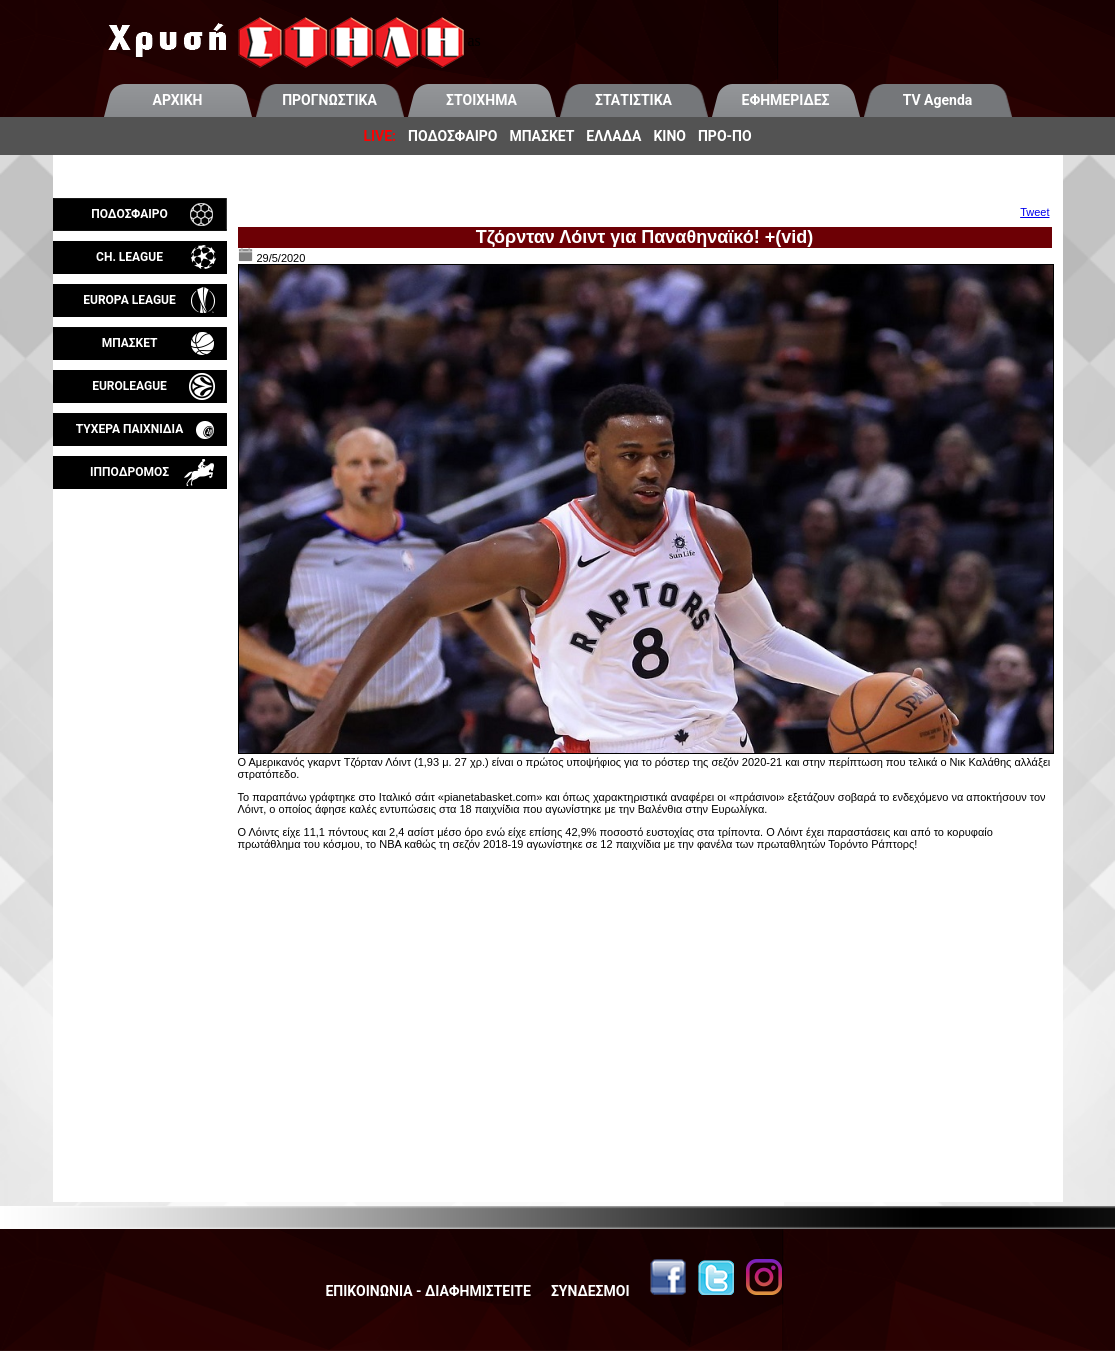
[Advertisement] (140, 724)
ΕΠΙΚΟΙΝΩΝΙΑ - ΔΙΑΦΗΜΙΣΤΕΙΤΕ (427, 1291)
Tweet (1034, 212)
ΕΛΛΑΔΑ (613, 136)
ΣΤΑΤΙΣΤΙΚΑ (633, 100)
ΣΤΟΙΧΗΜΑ (481, 100)
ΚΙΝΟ (669, 136)
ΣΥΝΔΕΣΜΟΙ (590, 1291)
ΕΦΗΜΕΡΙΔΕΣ (786, 100)
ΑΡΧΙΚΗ (178, 100)
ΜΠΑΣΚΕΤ (541, 136)
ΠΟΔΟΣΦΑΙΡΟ (452, 136)
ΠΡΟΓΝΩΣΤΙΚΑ (329, 100)
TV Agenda (938, 100)
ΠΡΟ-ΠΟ (725, 136)
